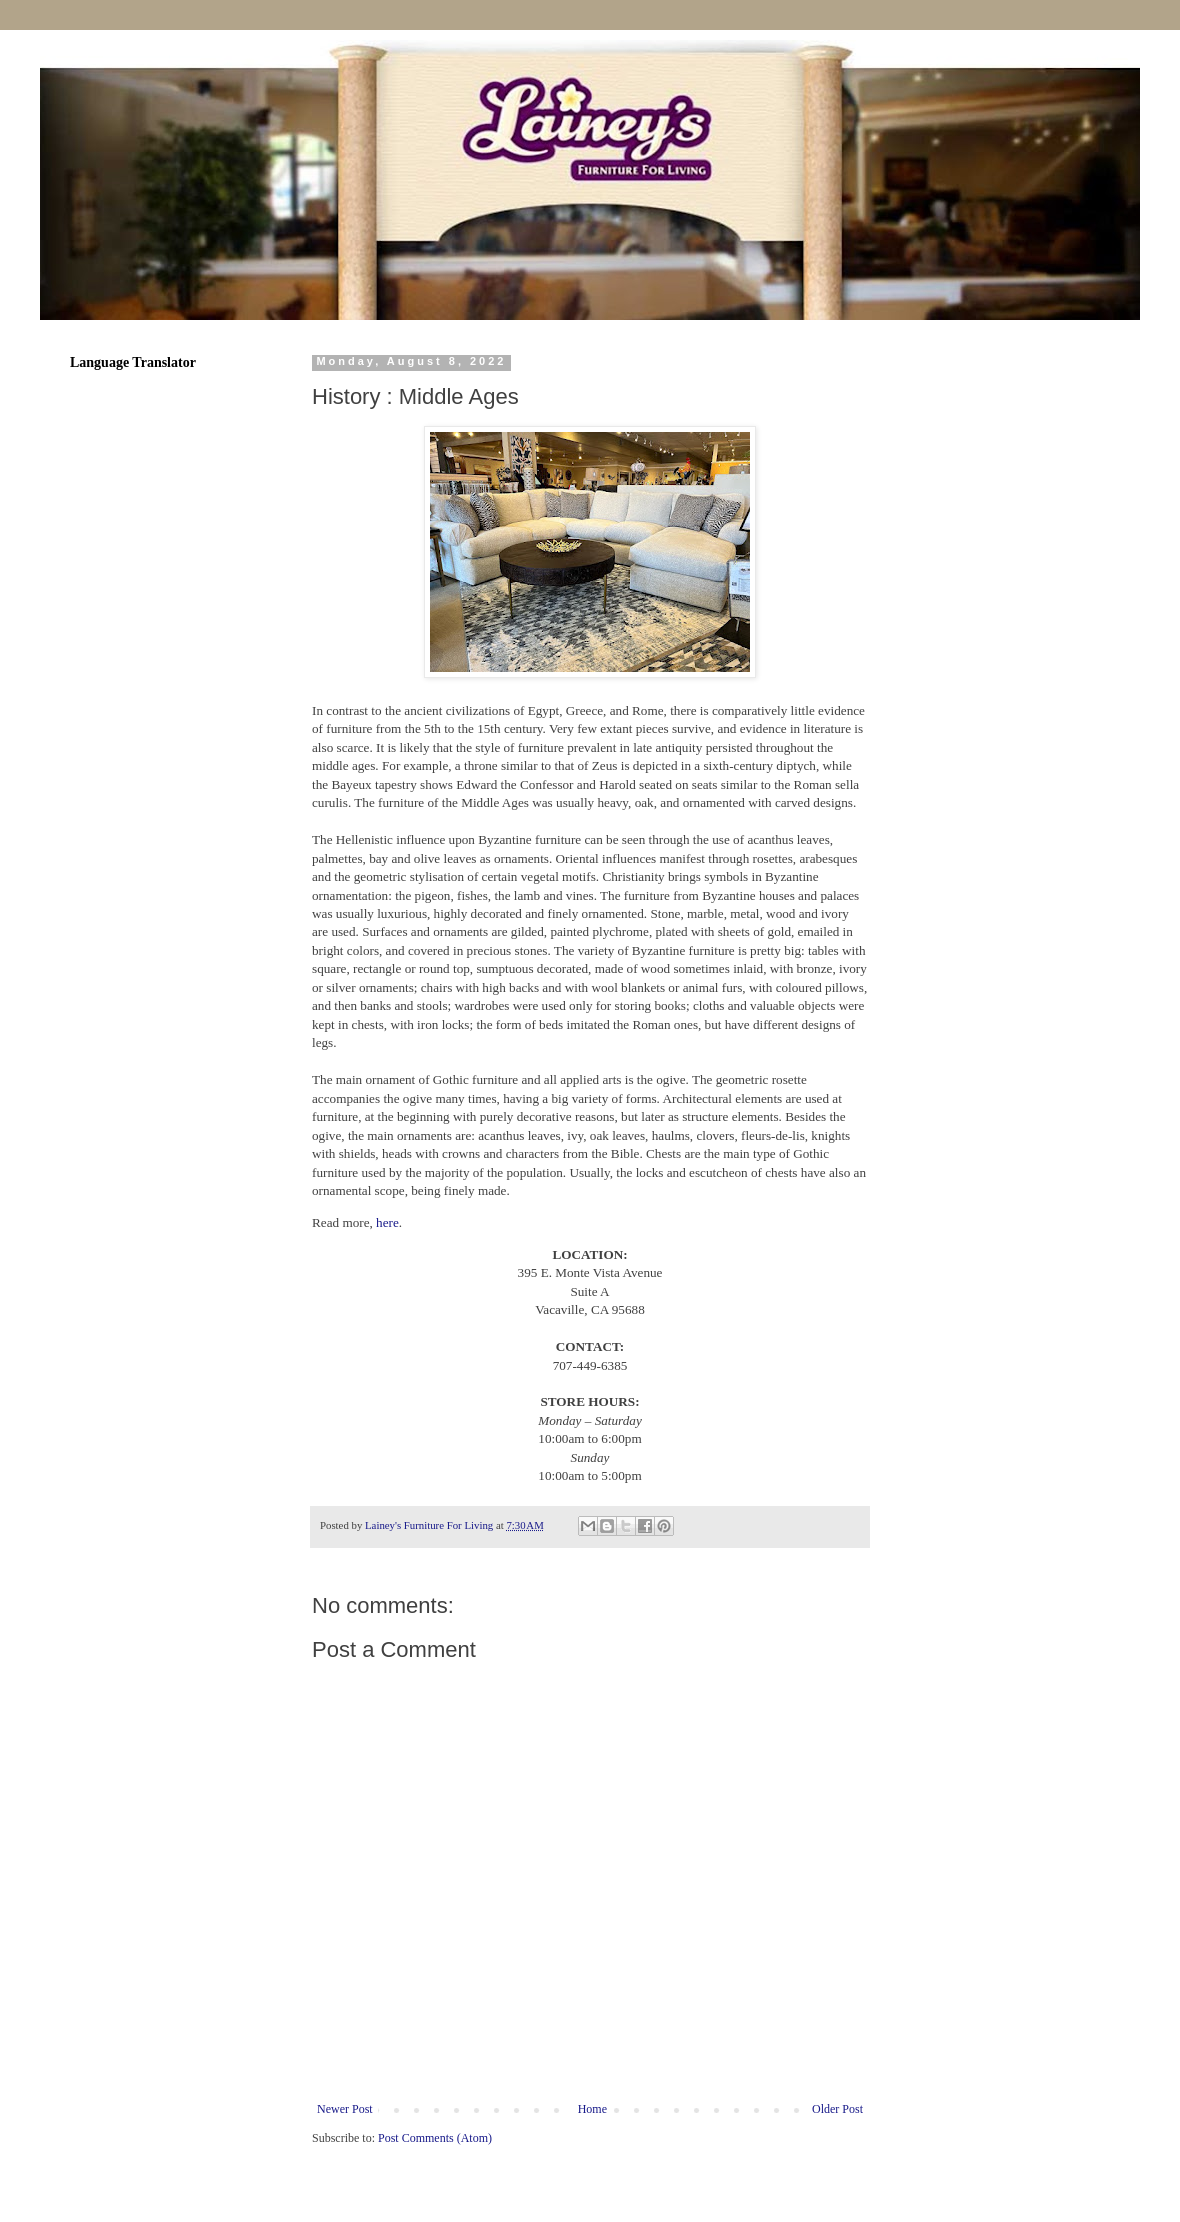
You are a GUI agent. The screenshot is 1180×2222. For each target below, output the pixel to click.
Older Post (837, 2109)
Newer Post (345, 2109)
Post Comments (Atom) (435, 2138)
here (387, 1222)
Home (592, 2109)
